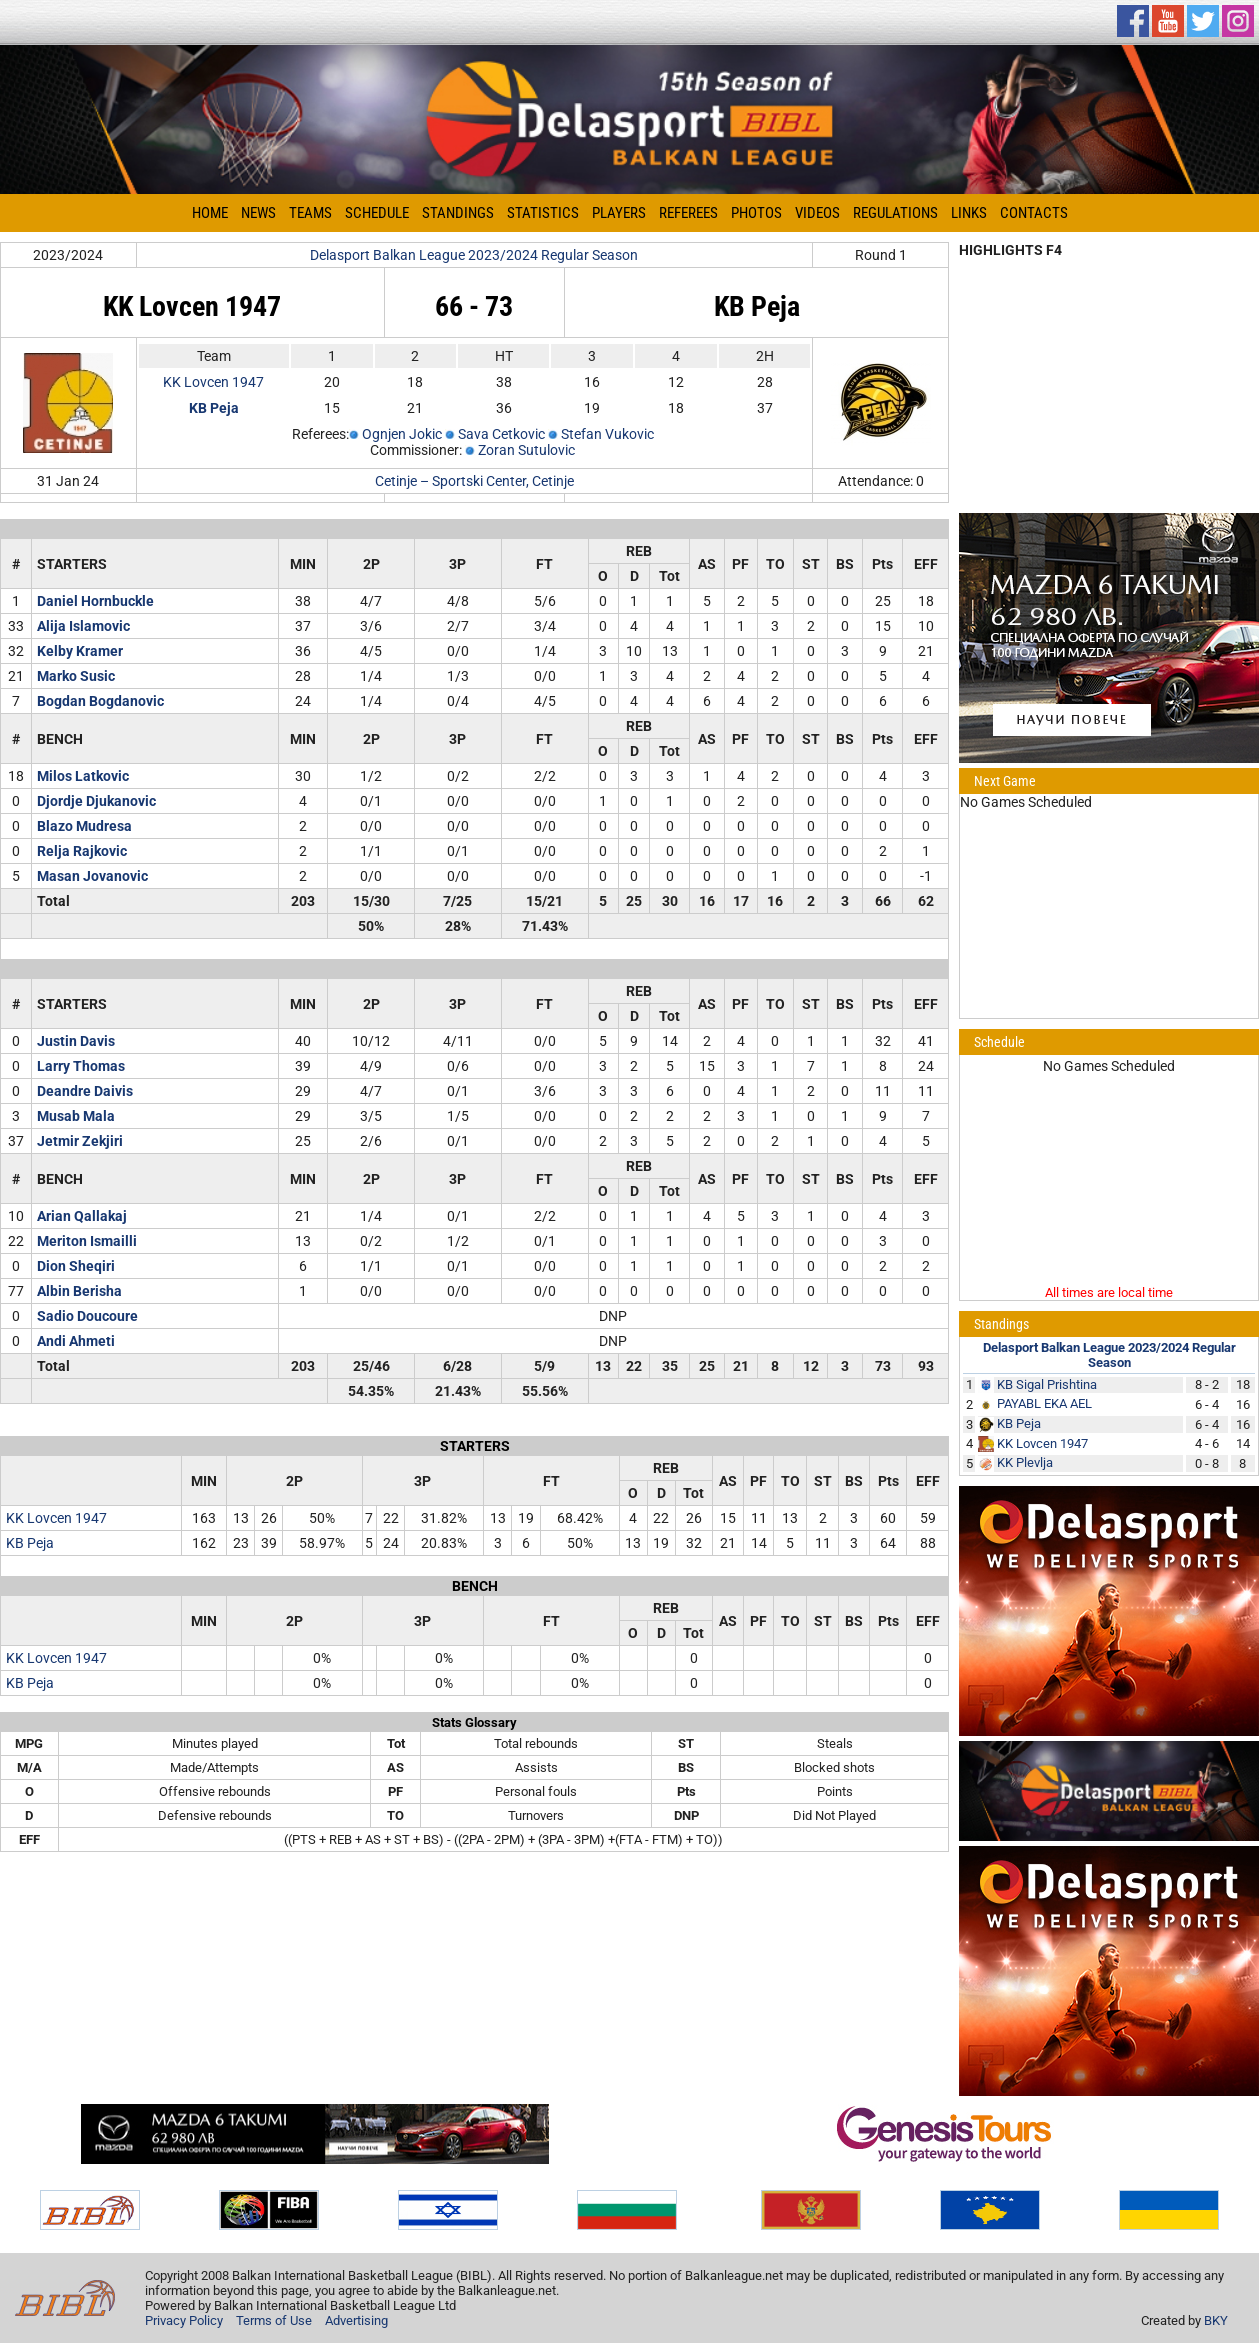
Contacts (1034, 213)
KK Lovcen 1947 (213, 382)
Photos (756, 213)
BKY (1216, 2320)
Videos (817, 213)
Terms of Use (274, 2320)
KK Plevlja (1025, 1462)
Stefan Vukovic (607, 434)
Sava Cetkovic (501, 434)
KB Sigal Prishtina (1047, 1384)
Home (210, 213)
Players (619, 213)
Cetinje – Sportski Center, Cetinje (474, 481)
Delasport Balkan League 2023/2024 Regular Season (474, 255)
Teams (310, 213)
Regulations (895, 213)
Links (969, 213)
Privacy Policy (184, 2320)
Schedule (377, 213)
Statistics (543, 213)
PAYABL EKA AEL (1044, 1403)
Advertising (356, 2320)
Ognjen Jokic (402, 434)
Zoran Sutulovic (526, 450)
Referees (688, 213)
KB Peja (30, 1543)
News (258, 213)
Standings (458, 213)
